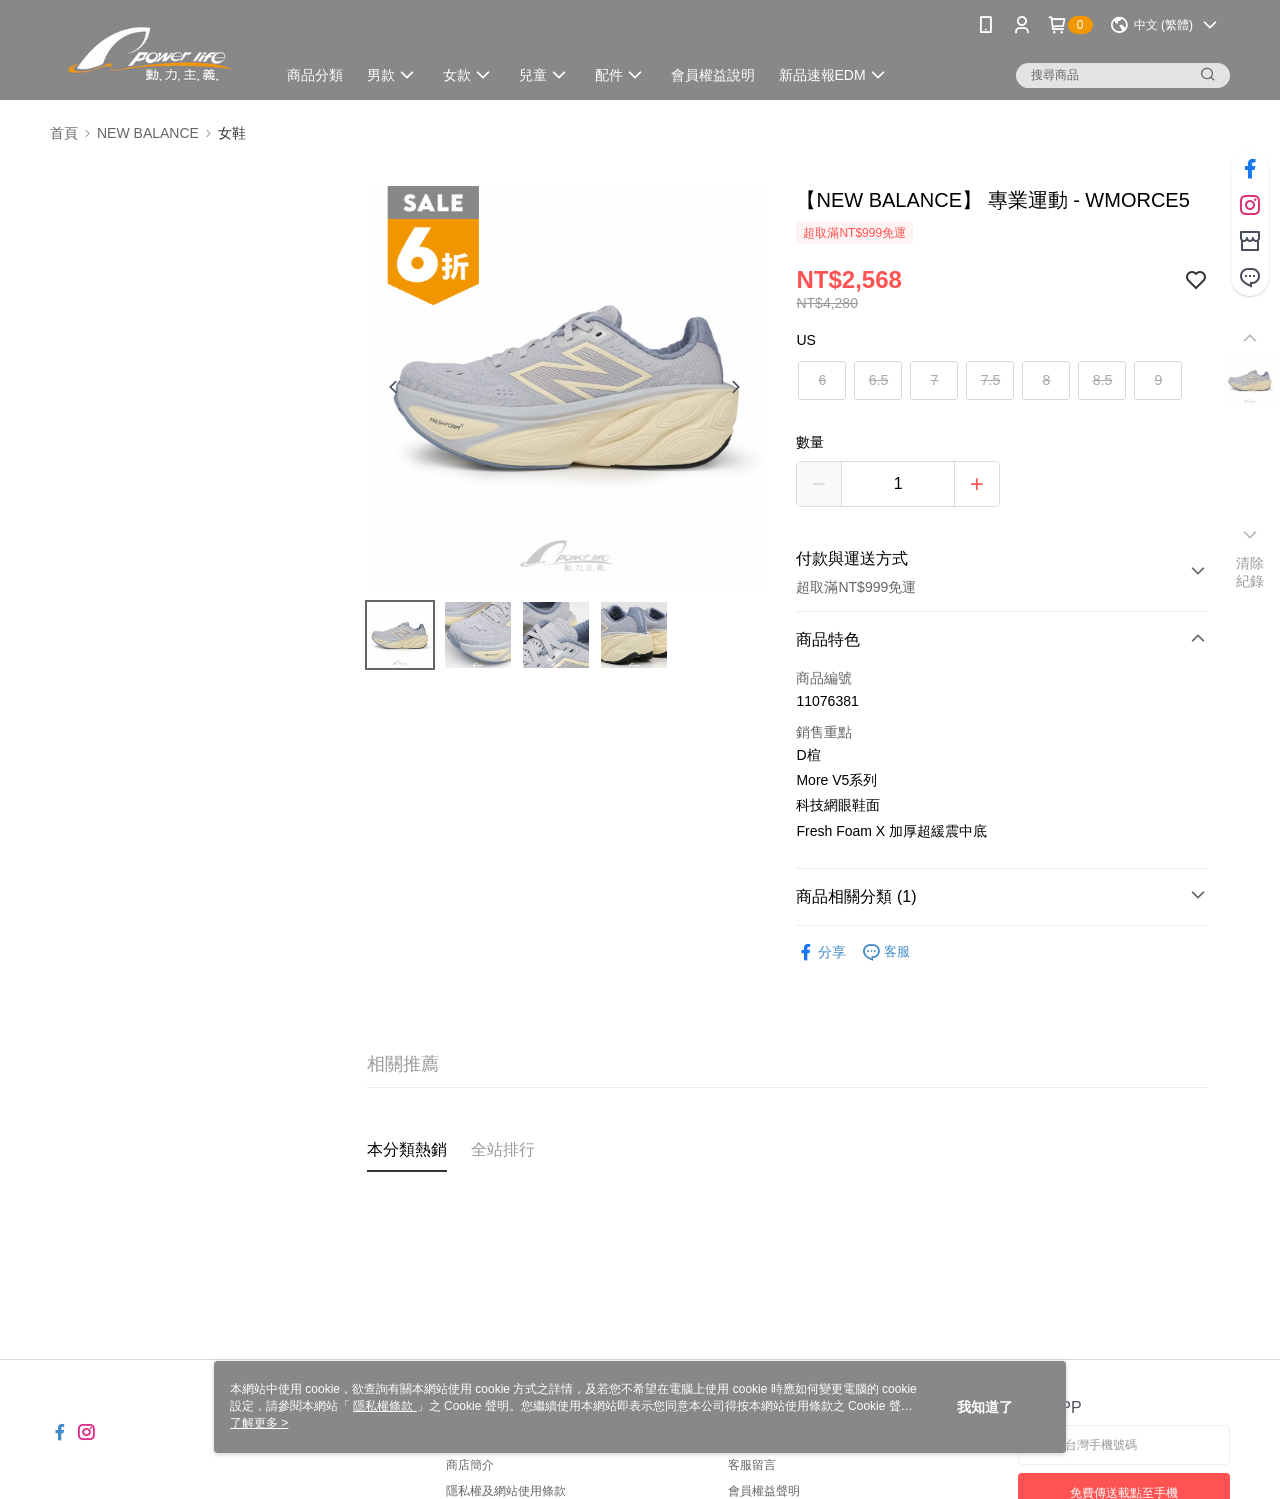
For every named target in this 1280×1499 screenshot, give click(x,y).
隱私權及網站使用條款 (506, 1491)
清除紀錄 (1250, 572)
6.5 (878, 380)
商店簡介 (470, 1465)
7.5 (990, 380)
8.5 (1102, 380)
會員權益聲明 (764, 1491)
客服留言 (752, 1465)
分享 (821, 952)
